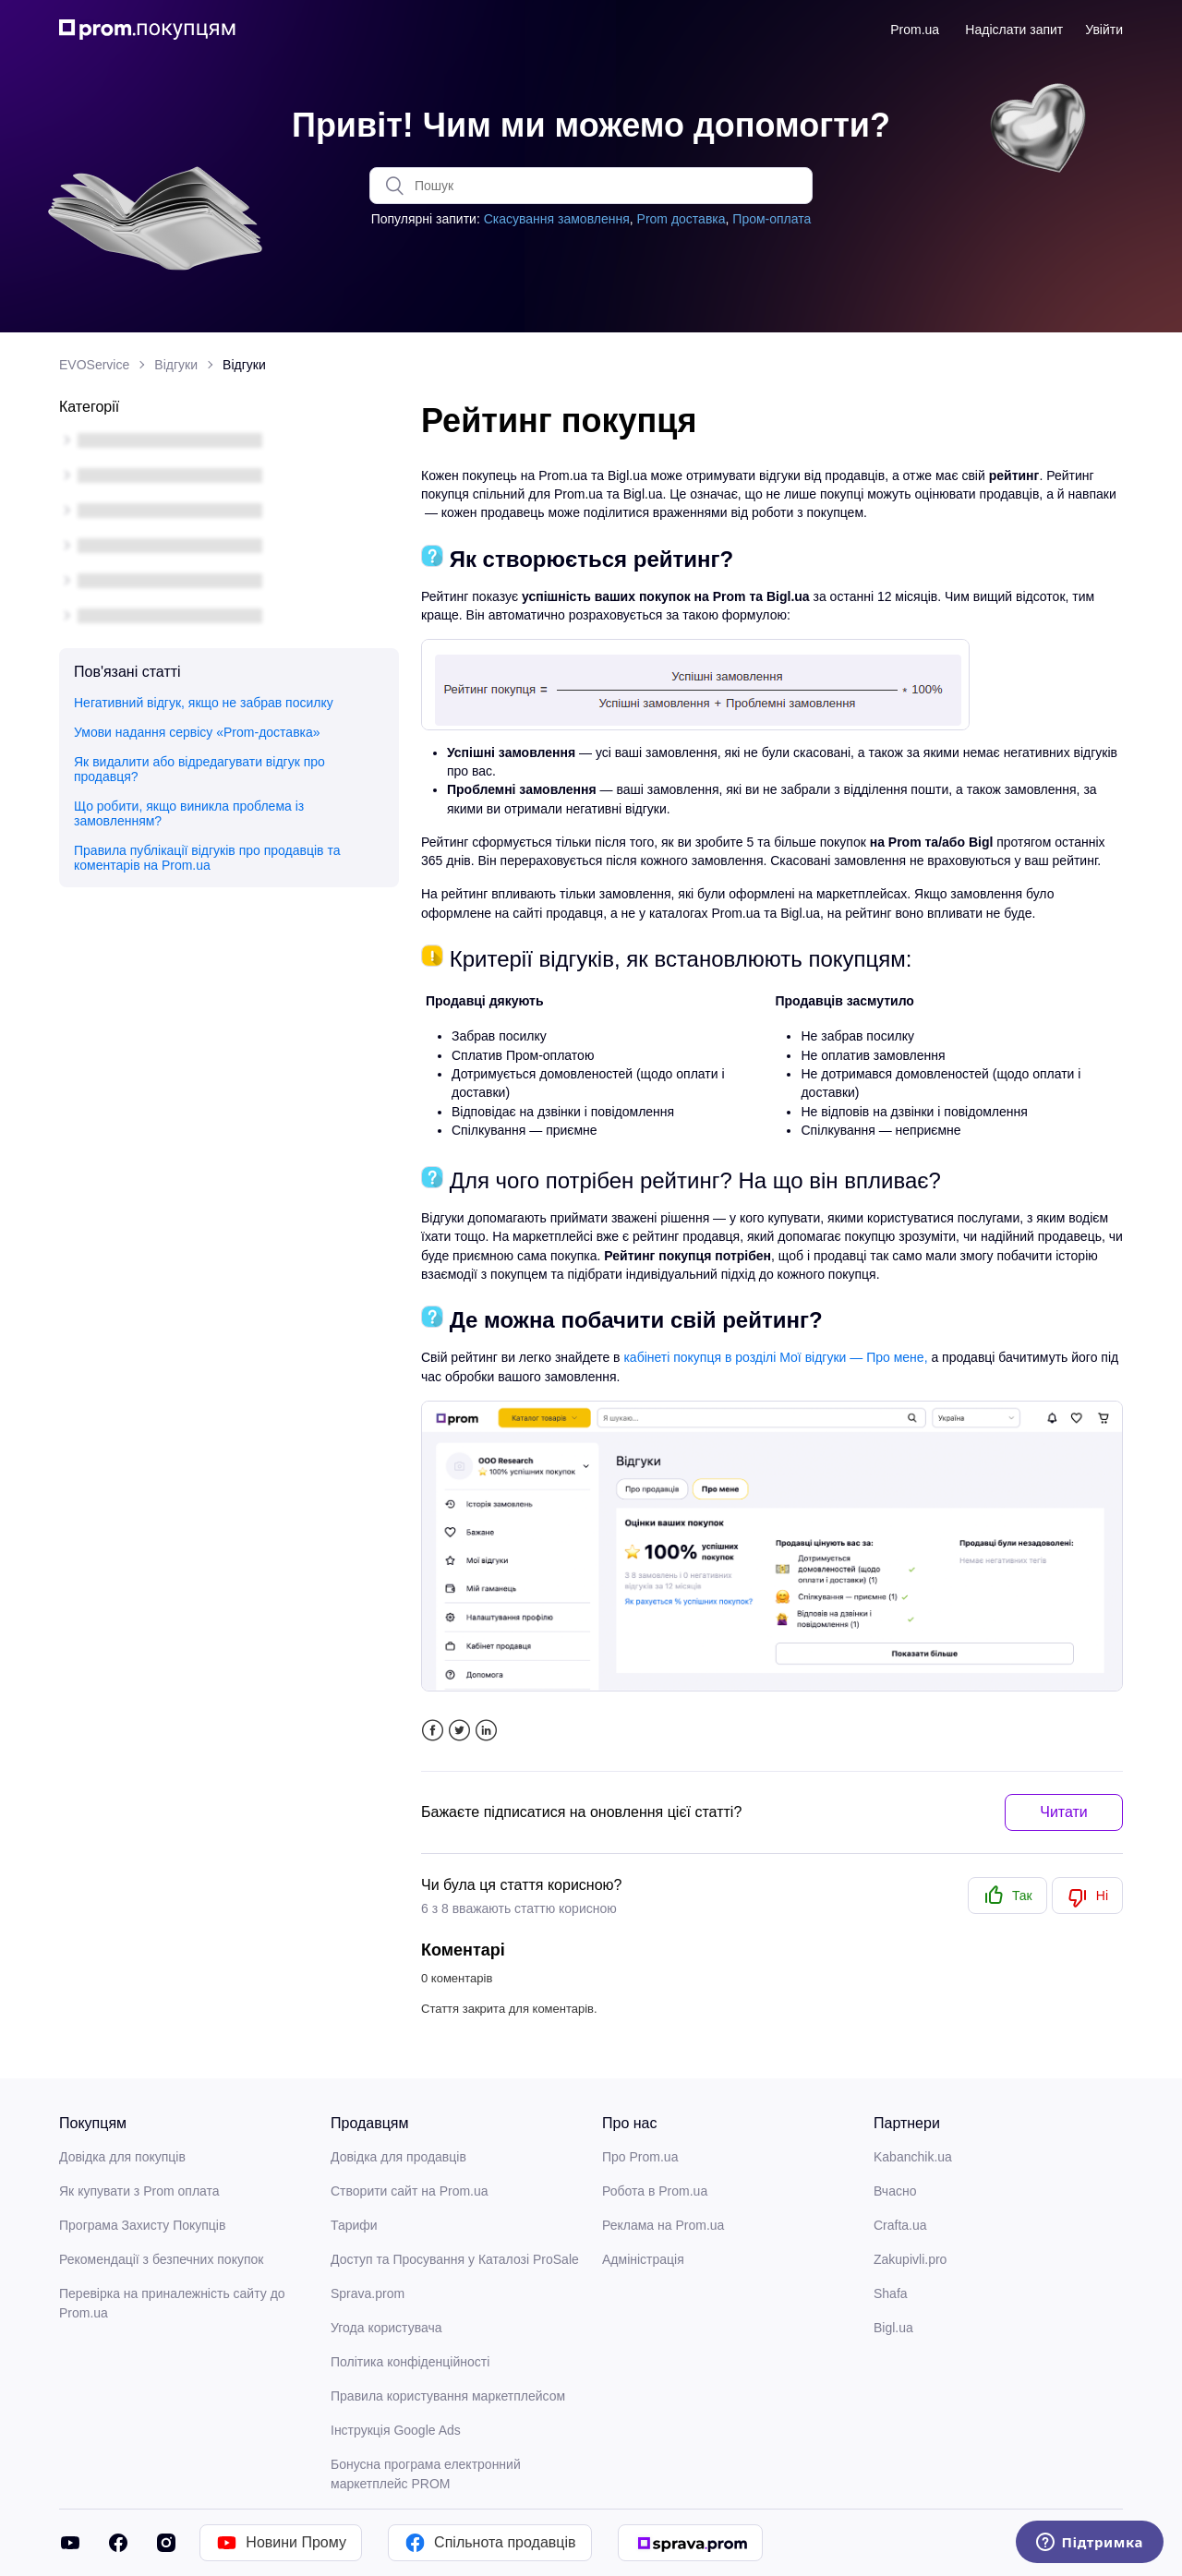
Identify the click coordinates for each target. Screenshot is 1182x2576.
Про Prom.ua (640, 2156)
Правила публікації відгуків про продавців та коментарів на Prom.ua (207, 858)
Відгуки (176, 364)
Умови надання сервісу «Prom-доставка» (197, 732)
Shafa (891, 2293)
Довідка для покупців (122, 2156)
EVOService (94, 364)
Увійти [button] (1104, 29)
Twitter (459, 1730)
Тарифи (354, 2225)
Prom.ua (914, 29)
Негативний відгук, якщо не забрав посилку (203, 702)
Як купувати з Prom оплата (139, 2191)
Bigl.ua (893, 2327)
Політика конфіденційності (410, 2361)
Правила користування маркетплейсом (448, 2396)
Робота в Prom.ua (654, 2191)
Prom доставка (681, 218)
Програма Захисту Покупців (142, 2225)
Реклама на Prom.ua (663, 2225)
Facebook (432, 1730)
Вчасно (895, 2191)
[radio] (1007, 1895)
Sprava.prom (367, 2293)
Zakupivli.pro (910, 2259)
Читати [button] (1064, 1812)
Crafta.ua (900, 2225)
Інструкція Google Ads (396, 2430)
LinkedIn (486, 1730)
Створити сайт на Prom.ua (409, 2191)
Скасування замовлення (557, 218)
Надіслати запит (1014, 29)
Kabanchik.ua (913, 2156)
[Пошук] (591, 185)
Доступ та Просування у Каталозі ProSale (455, 2259)
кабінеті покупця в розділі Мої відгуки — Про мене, (775, 1357)
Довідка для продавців (398, 2156)
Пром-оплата (771, 218)
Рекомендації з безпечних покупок (161, 2259)
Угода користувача (386, 2327)
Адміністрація (643, 2259)
